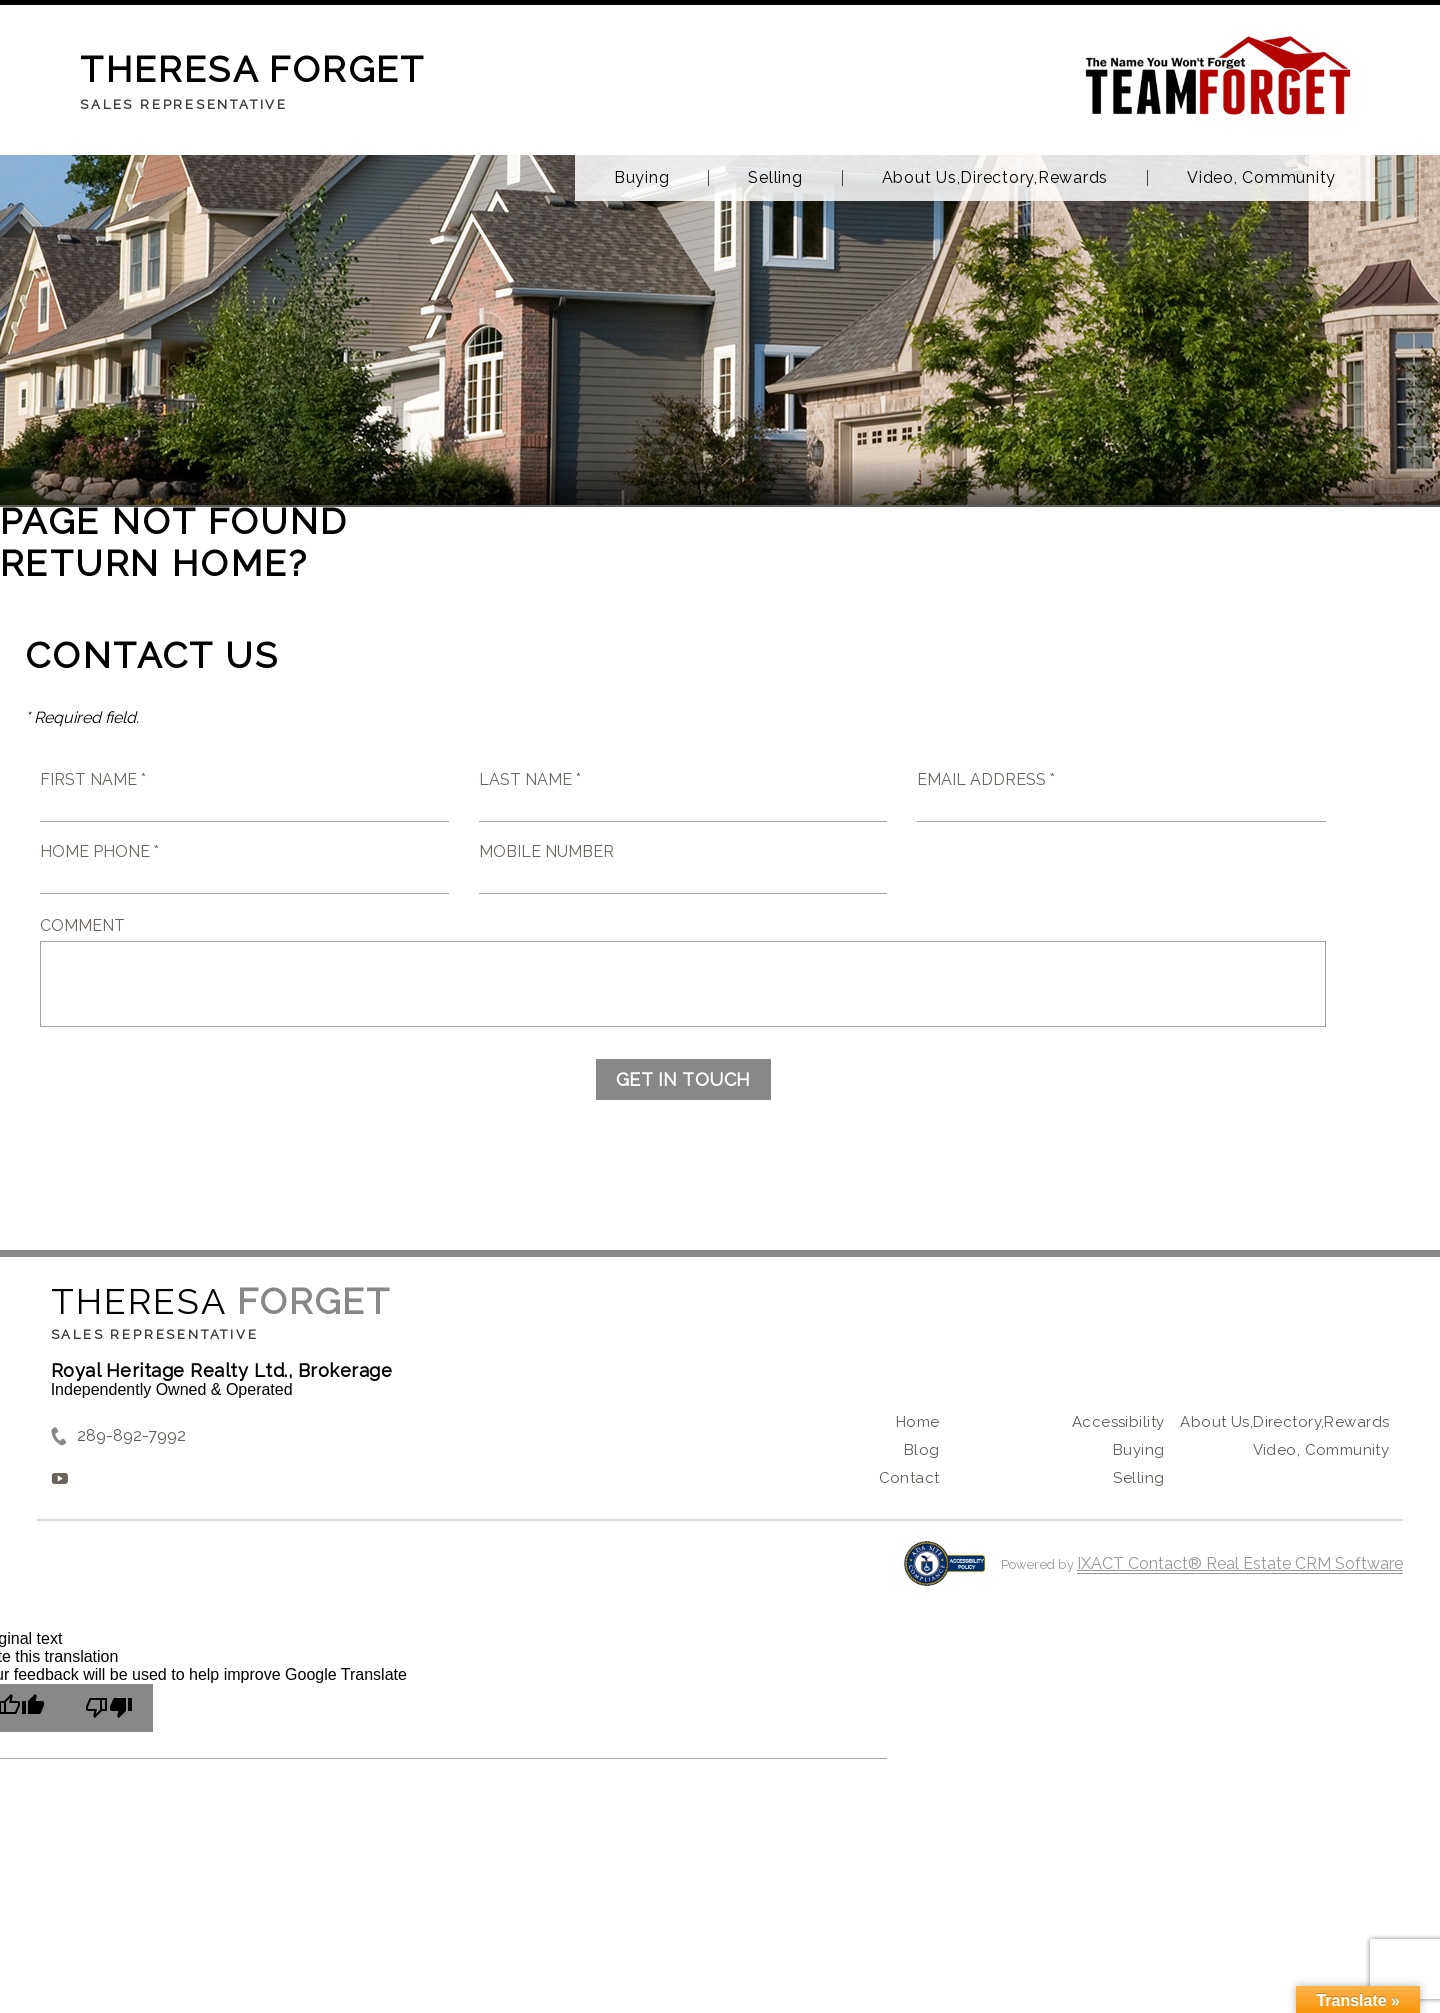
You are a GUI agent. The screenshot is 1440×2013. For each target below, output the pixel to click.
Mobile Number (546, 851)
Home (918, 1422)
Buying (642, 178)
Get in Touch (683, 1079)
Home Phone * (99, 851)
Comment (82, 925)
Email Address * (986, 779)
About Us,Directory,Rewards (995, 178)
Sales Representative (155, 1334)
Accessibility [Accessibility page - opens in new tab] (1118, 1422)
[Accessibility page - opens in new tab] (944, 1573)
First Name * (93, 779)
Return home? (154, 563)
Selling (775, 178)
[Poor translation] (109, 1708)
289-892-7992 (131, 1435)
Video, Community (1261, 178)
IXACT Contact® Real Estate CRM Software (1240, 1563)
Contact (909, 1478)
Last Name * (530, 779)
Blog (922, 1450)
